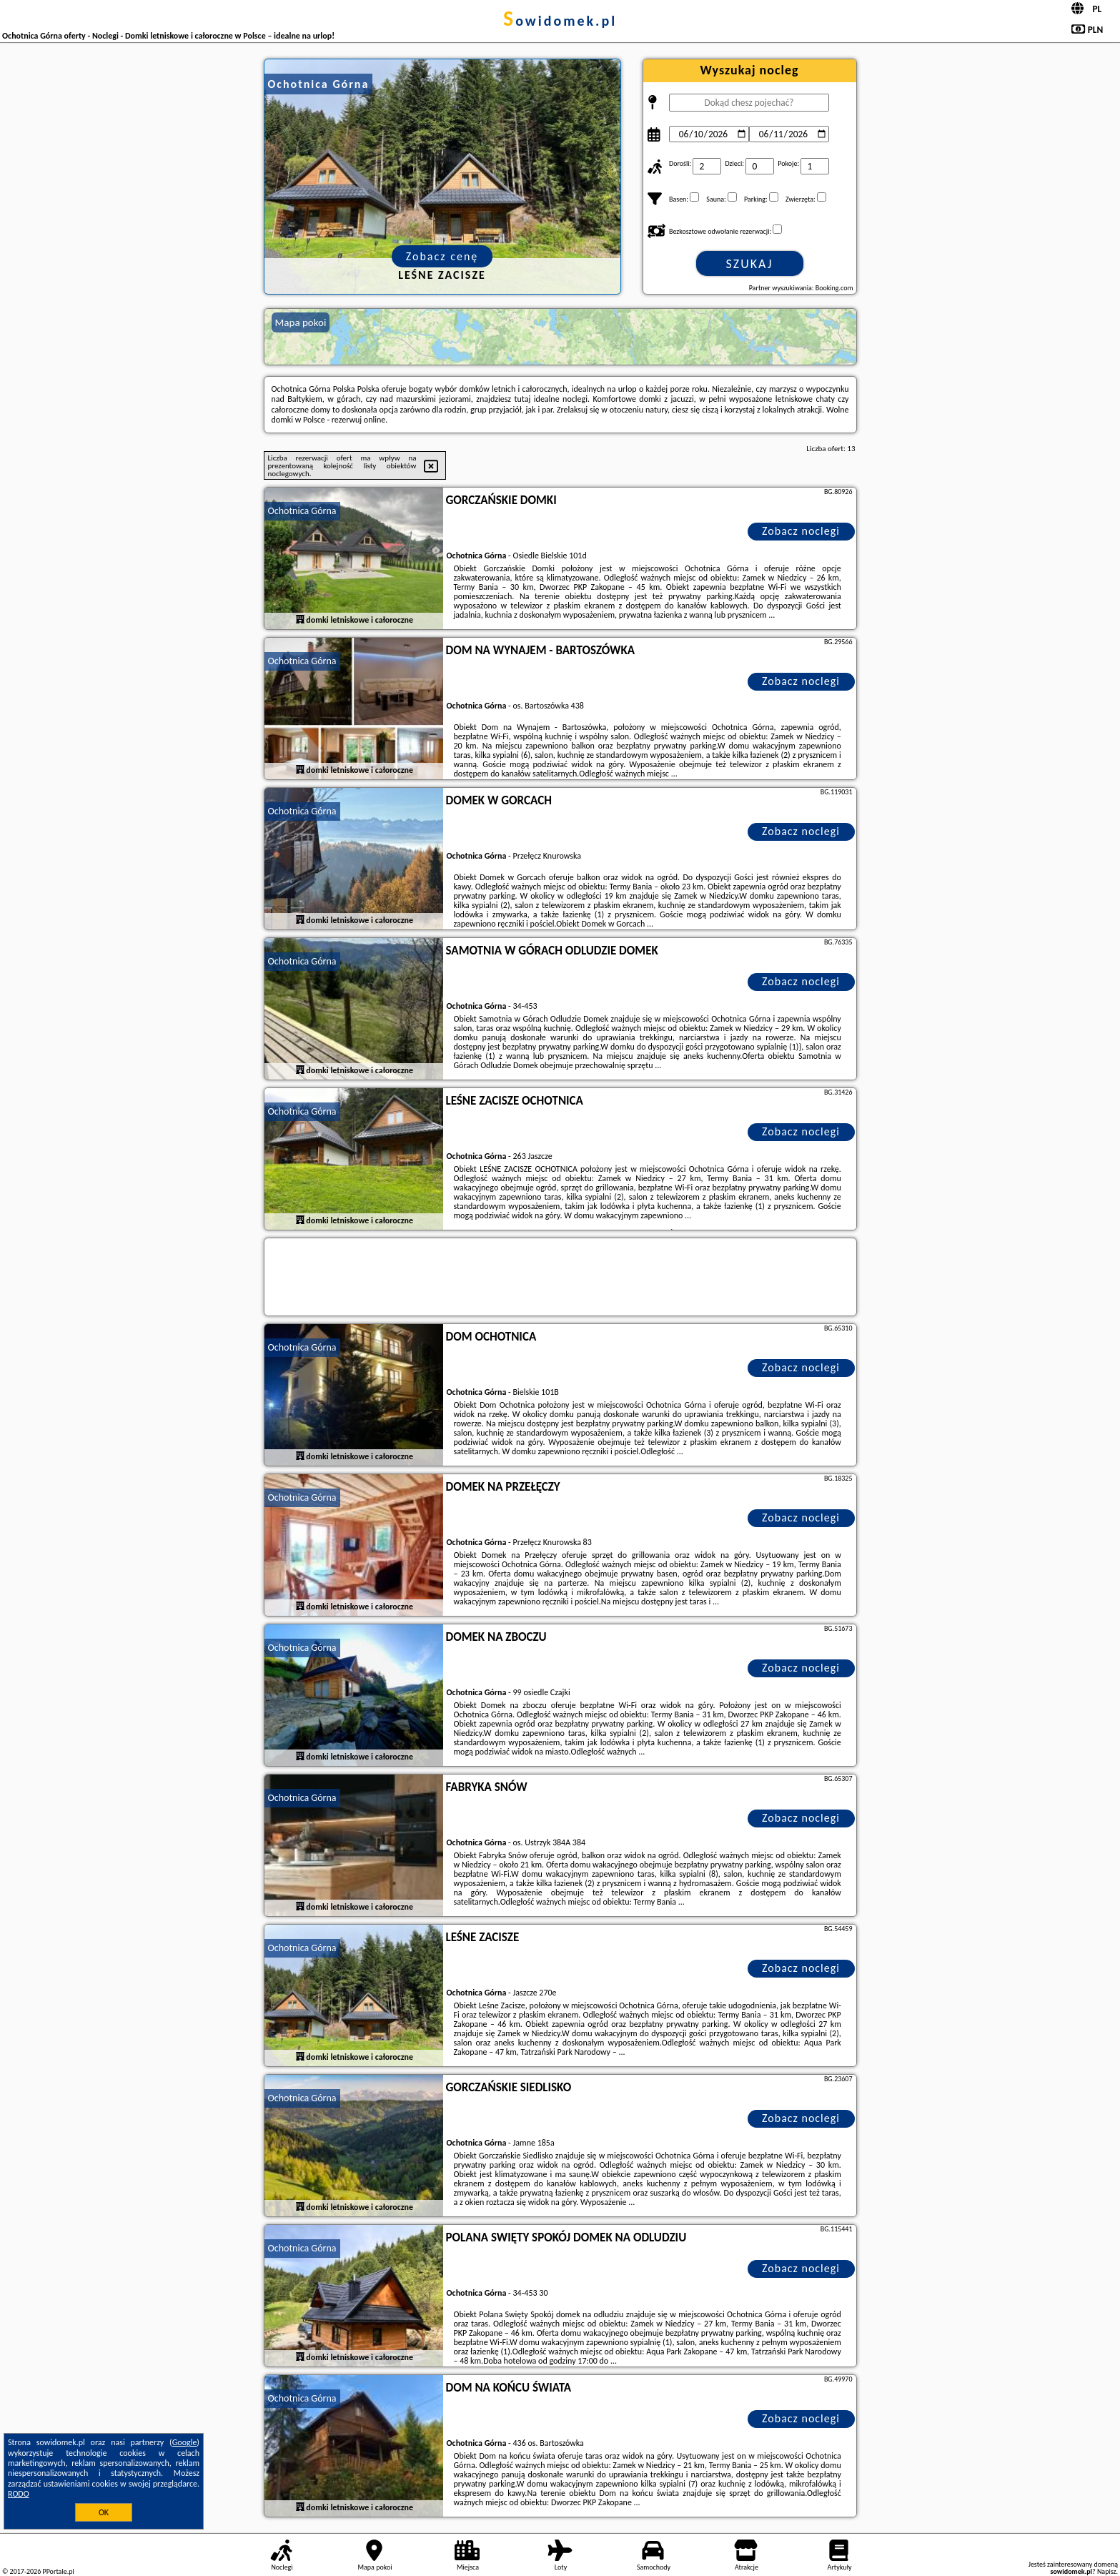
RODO (18, 2494)
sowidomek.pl (560, 20)
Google (184, 2442)
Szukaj (749, 264)
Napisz (1106, 2571)
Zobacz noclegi (801, 531)
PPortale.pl (58, 2571)
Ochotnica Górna (302, 511)
